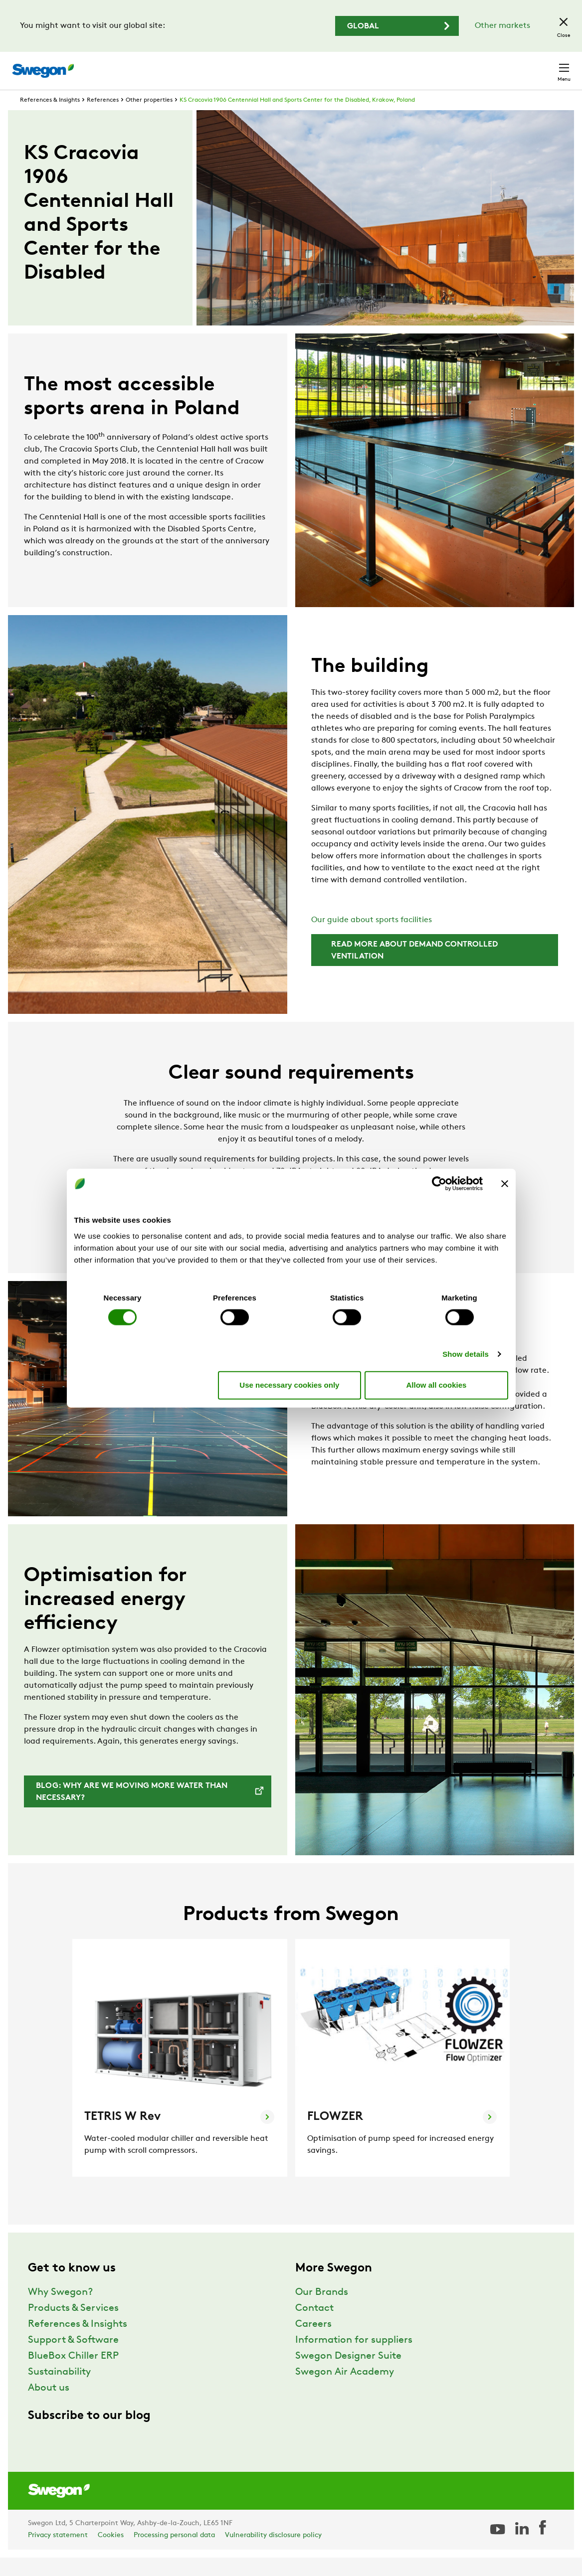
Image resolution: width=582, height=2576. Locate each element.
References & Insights (50, 119)
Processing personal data (174, 2554)
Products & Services (73, 2327)
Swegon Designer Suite (348, 2375)
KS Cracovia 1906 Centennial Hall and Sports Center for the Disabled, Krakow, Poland (297, 119)
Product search (279, 65)
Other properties (149, 119)
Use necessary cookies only (289, 1385)
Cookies (111, 2554)
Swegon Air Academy (344, 2391)
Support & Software (73, 2359)
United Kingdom (482, 65)
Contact (546, 66)
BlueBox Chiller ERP (73, 2375)
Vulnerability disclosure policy (273, 2554)
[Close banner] (504, 1183)
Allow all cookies (436, 1385)
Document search (361, 66)
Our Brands (321, 2311)
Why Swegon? (60, 2311)
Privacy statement (58, 2554)
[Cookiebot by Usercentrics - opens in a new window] (439, 1183)
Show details (465, 1353)
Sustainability (59, 2391)
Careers (422, 65)
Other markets (502, 26)
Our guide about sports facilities (371, 939)
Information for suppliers (353, 2359)
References (103, 119)
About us (48, 2407)
